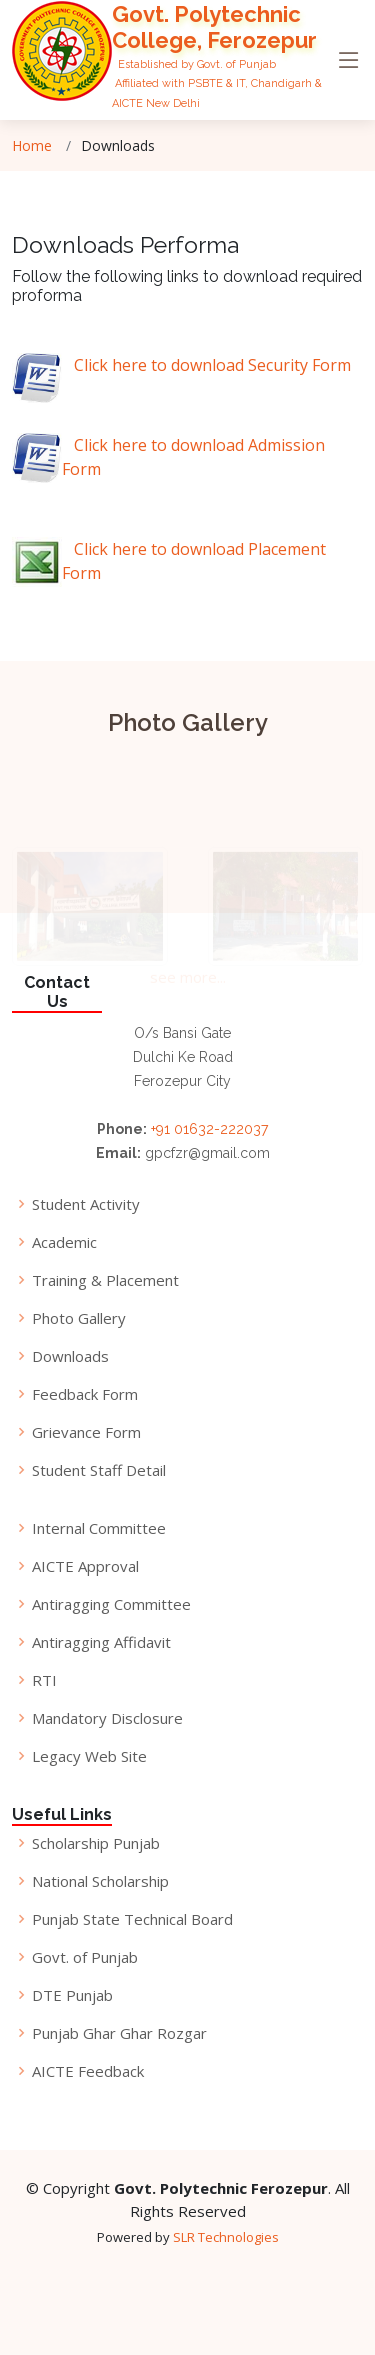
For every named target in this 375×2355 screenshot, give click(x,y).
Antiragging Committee (111, 1604)
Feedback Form (85, 1394)
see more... (188, 982)
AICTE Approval (85, 1566)
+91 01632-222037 (209, 1129)
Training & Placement (105, 1280)
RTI (44, 1680)
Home (32, 145)
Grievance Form (86, 1432)
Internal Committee (99, 1528)
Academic (64, 1242)
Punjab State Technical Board (132, 1919)
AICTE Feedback (88, 2071)
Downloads (70, 1356)
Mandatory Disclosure (107, 1718)
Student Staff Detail (99, 1470)
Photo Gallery (79, 1318)
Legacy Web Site (89, 1756)
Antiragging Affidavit (101, 1642)
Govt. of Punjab (85, 1957)
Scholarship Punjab (96, 1843)
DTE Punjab (72, 1995)
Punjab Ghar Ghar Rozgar (119, 2033)
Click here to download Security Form (206, 365)
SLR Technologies (226, 2237)
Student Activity (86, 1204)
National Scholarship (100, 1881)
